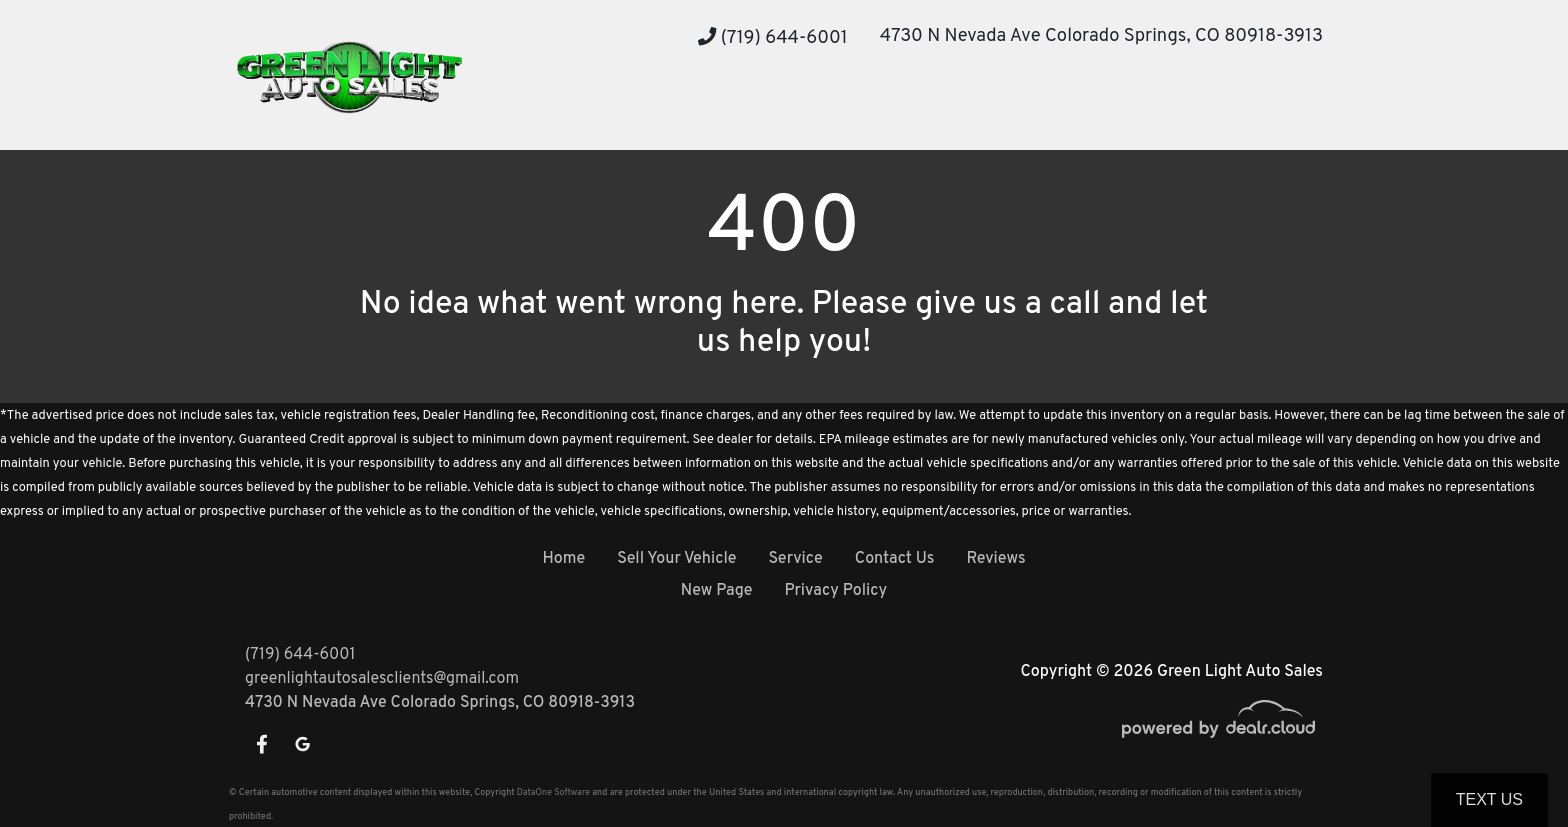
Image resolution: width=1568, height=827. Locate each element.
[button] (636, 112)
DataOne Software (553, 792)
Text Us (1489, 799)
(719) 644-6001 (773, 38)
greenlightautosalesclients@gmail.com (382, 679)
